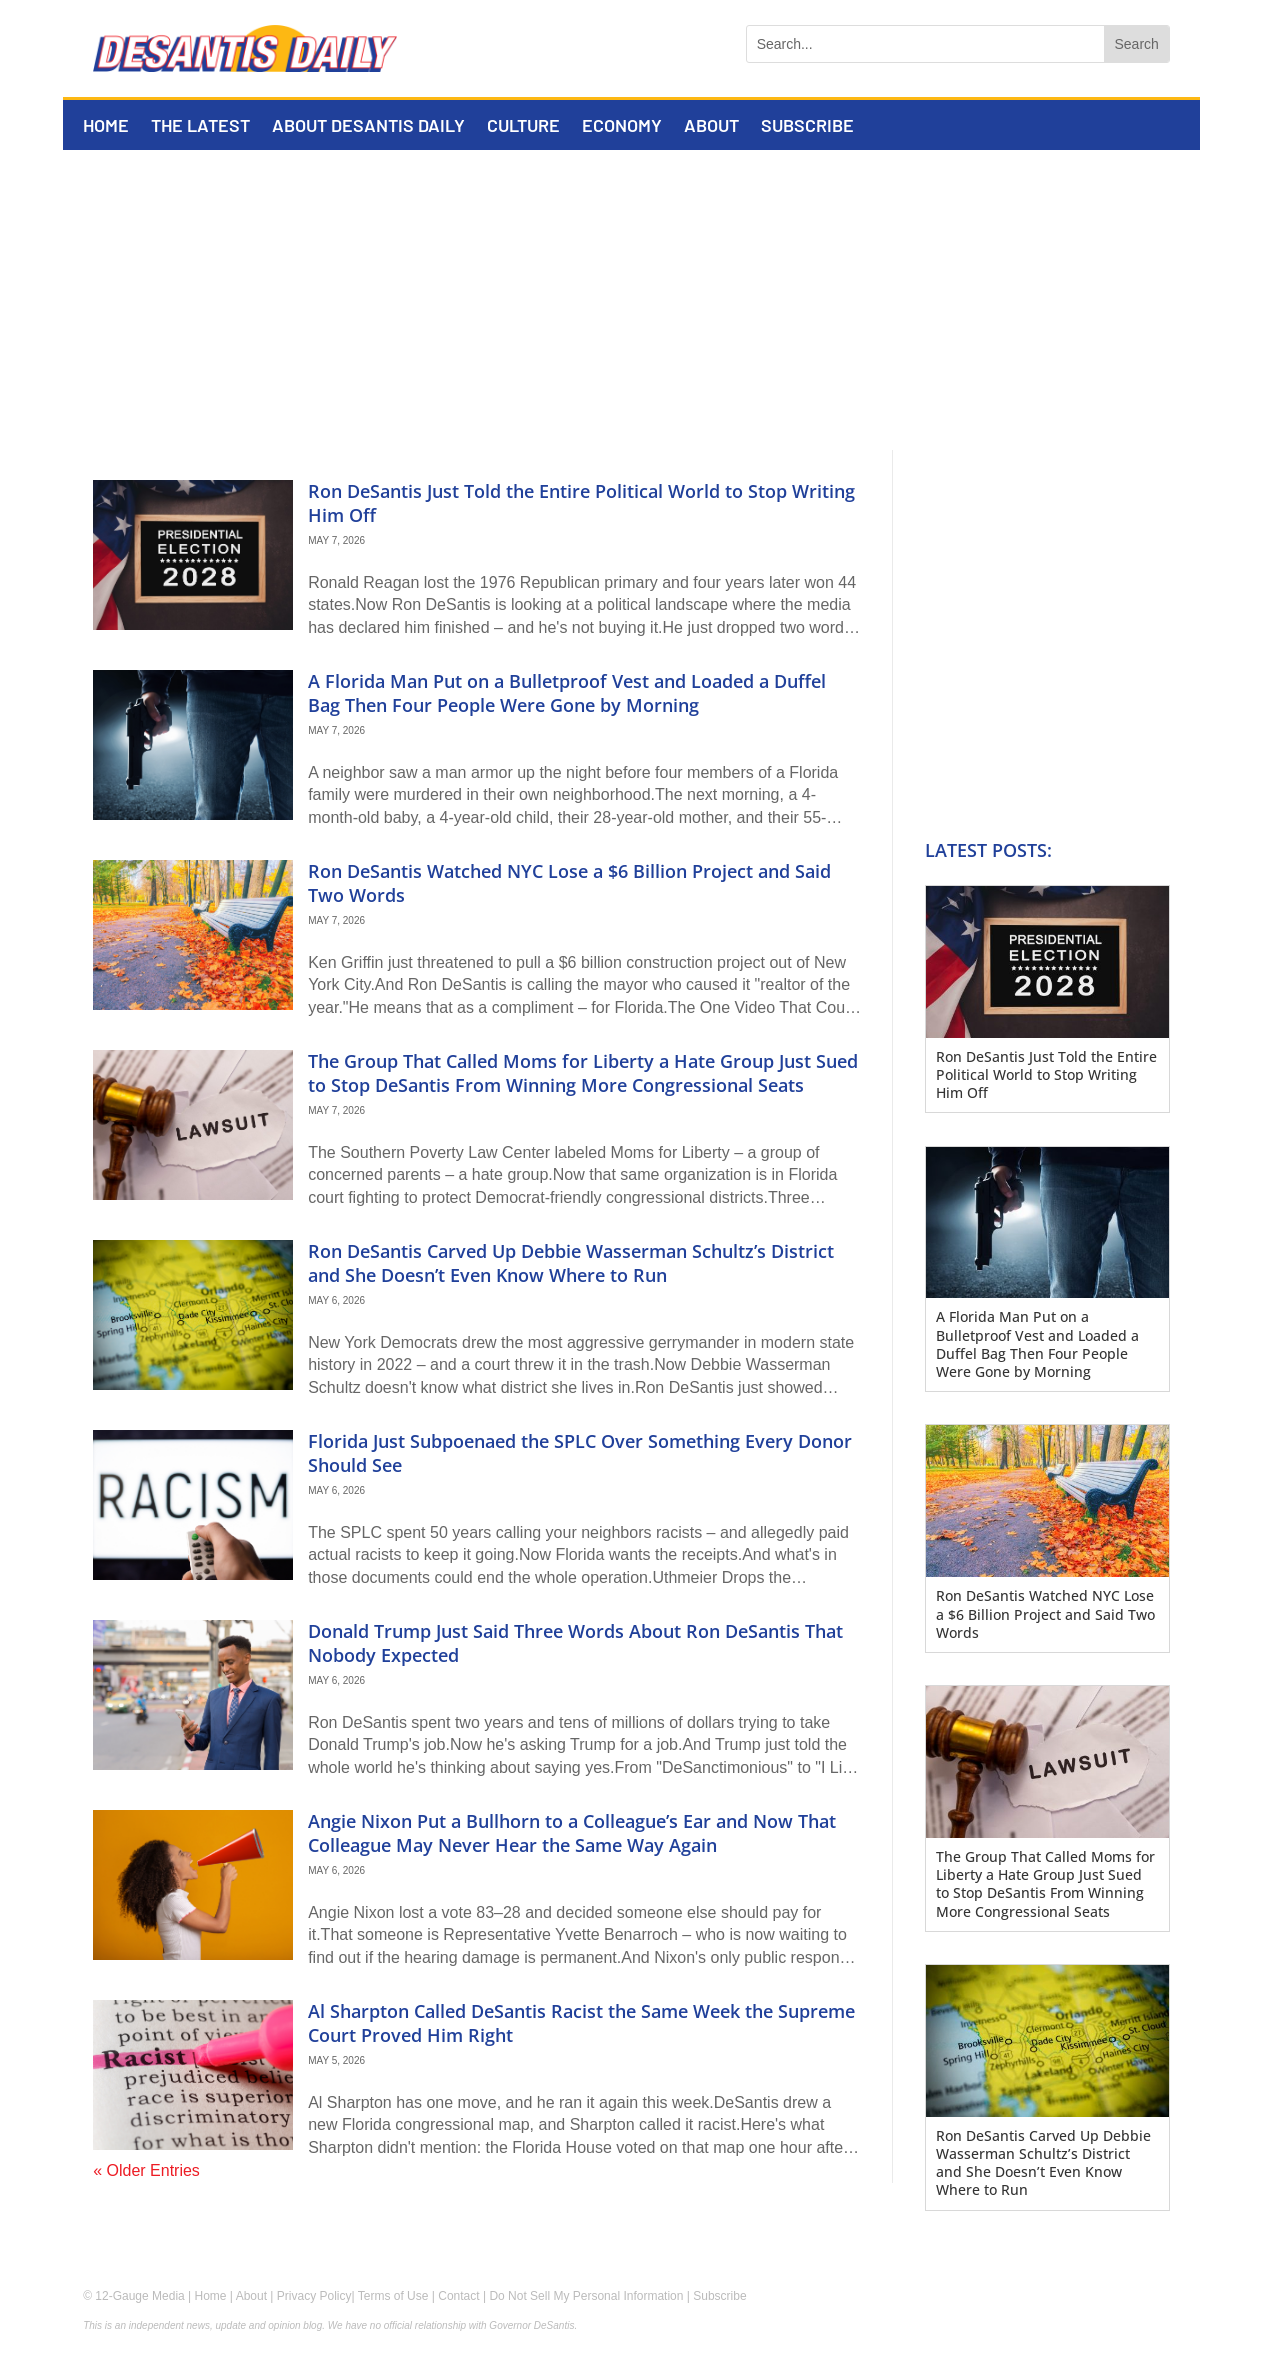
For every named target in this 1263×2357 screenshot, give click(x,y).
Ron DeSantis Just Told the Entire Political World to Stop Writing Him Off (581, 502)
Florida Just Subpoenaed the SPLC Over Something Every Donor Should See (580, 1452)
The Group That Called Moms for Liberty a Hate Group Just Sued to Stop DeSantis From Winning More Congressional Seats (583, 1072)
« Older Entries (146, 2170)
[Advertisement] (631, 300)
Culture (523, 127)
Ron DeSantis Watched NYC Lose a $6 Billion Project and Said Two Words (569, 882)
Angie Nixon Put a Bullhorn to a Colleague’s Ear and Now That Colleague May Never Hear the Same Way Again (572, 1832)
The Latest (200, 127)
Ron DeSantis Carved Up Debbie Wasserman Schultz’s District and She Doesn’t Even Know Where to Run (571, 1262)
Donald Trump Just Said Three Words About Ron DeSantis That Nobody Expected (575, 1642)
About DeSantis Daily (368, 127)
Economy (622, 127)
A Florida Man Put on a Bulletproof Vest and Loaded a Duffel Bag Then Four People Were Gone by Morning (567, 692)
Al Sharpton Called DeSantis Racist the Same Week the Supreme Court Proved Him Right (581, 2022)
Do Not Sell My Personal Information (586, 2296)
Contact (458, 2296)
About (711, 127)
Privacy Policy (314, 2296)
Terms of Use (393, 2296)
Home (106, 127)
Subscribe (807, 127)
